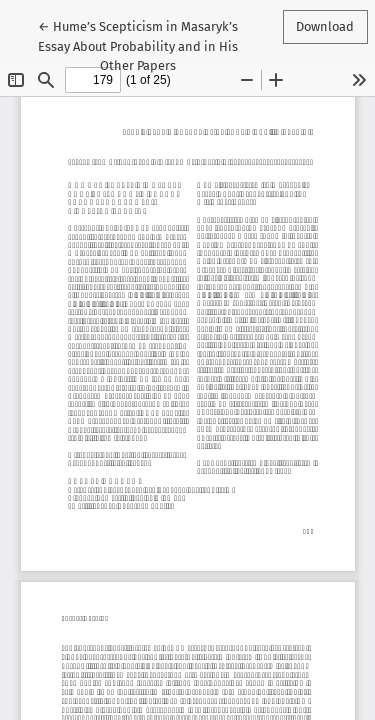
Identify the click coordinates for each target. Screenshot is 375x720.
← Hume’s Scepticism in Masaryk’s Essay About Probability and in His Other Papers (138, 44)
